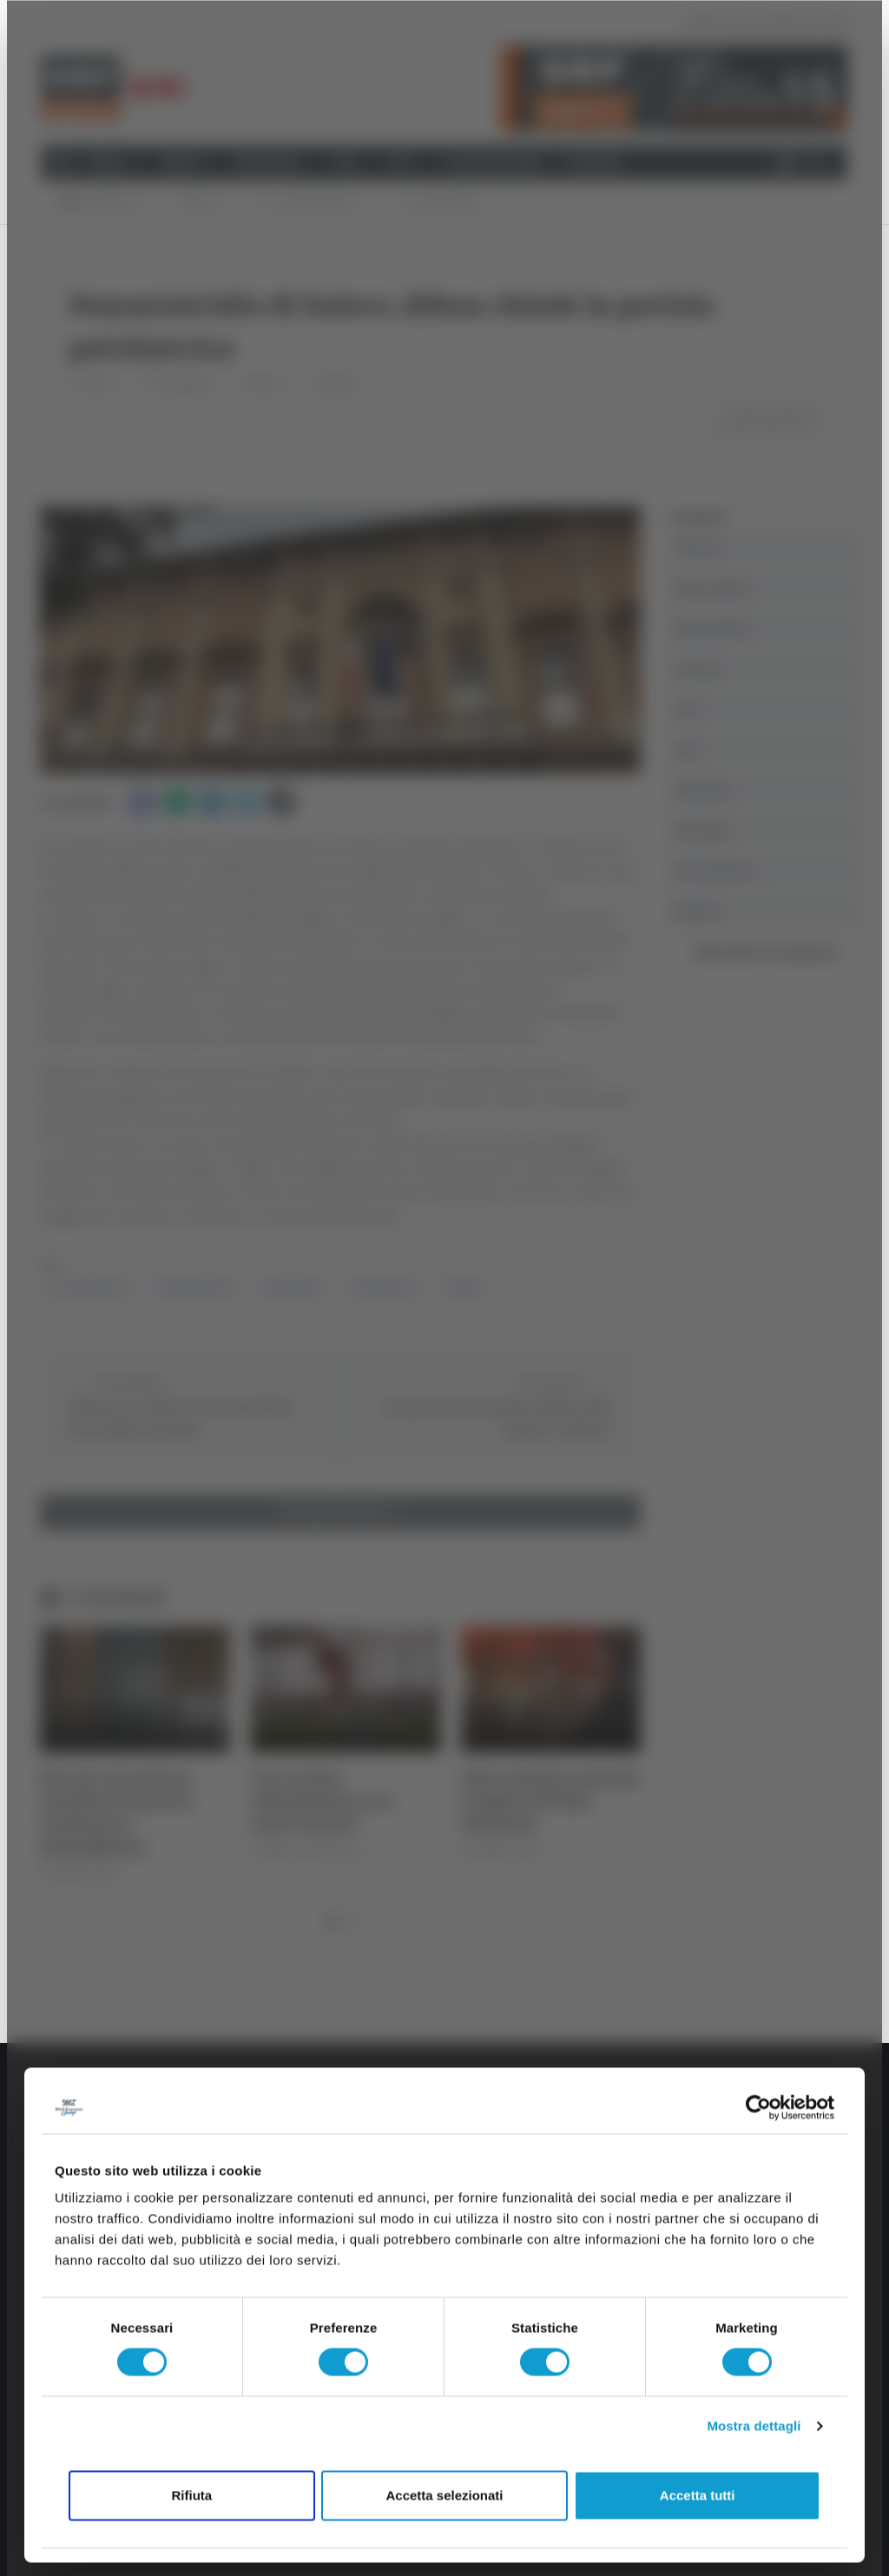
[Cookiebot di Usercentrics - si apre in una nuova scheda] (758, 2107)
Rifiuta (191, 2494)
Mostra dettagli (753, 2426)
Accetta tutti (697, 2494)
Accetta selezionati (444, 2494)
